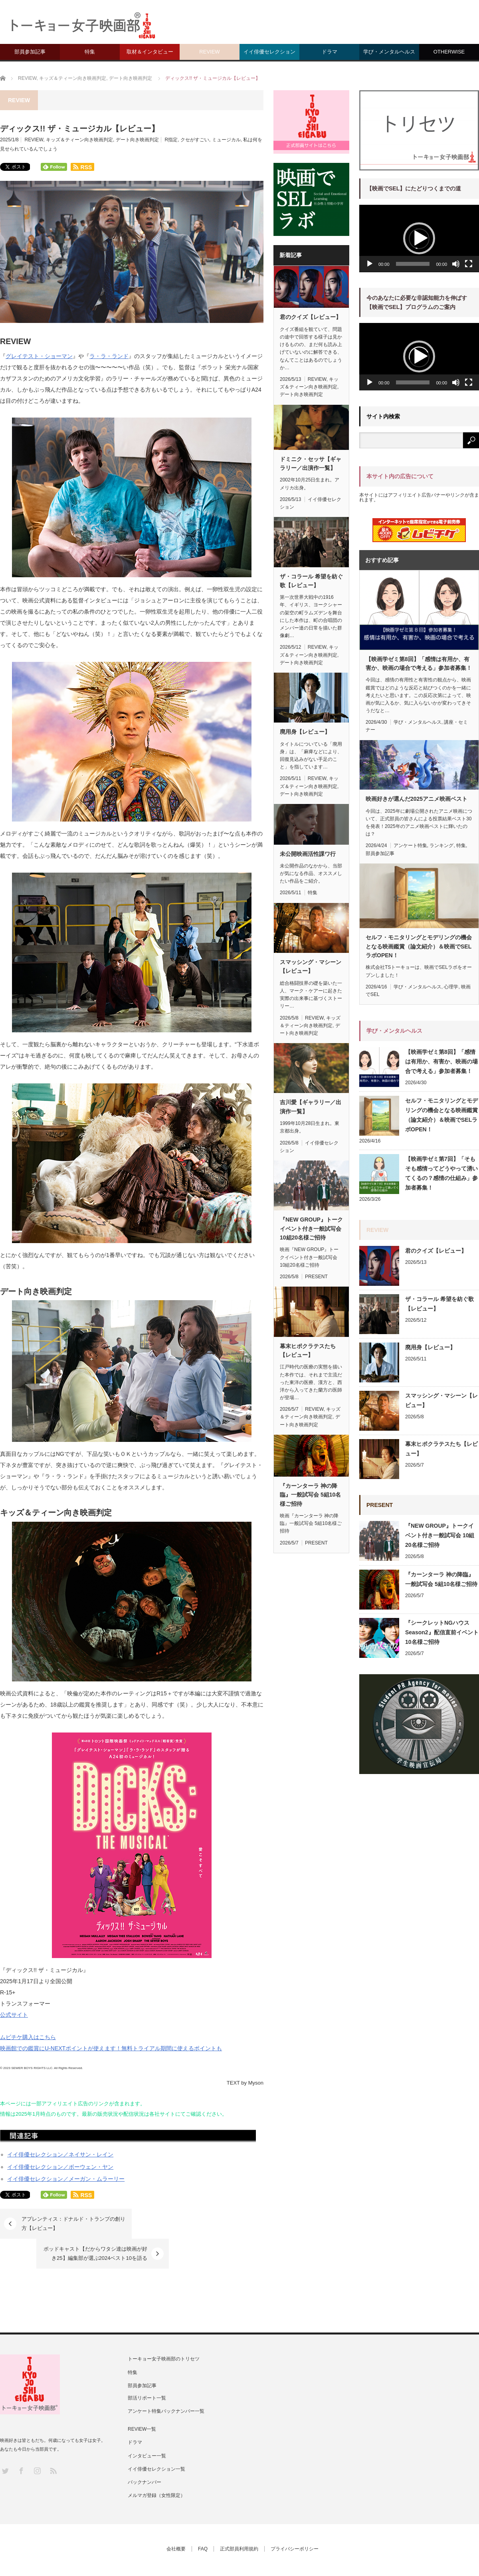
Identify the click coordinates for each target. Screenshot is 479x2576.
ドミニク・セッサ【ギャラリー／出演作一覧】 (310, 463)
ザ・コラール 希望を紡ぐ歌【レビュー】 (311, 580)
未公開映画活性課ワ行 (308, 854)
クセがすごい (194, 140)
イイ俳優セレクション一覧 (156, 2439)
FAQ (203, 2519)
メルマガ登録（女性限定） (156, 2465)
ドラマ (329, 52)
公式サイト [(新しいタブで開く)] (14, 2015)
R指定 (171, 140)
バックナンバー (144, 2452)
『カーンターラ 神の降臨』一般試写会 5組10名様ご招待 (310, 1495)
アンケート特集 (410, 845)
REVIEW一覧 (142, 2399)
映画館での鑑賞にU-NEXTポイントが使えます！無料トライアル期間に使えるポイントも (111, 2048)
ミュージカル (226, 140)
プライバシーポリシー (295, 2519)
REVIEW (209, 52)
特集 (90, 52)
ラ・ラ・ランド (109, 356)
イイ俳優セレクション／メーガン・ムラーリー (66, 2179)
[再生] (370, 264)
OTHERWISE (449, 52)
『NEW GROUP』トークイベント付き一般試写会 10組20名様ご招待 (311, 1228)
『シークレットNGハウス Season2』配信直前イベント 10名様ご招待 (442, 1632)
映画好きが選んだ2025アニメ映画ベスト (416, 799)
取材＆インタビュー (150, 52)
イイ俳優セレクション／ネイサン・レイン (60, 2154)
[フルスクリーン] (469, 264)
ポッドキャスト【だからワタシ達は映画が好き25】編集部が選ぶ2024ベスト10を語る (189, 2223)
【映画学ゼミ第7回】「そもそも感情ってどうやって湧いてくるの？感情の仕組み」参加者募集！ (441, 1173)
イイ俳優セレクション (269, 52)
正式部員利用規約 (239, 2519)
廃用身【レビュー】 (305, 732)
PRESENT (316, 1276)
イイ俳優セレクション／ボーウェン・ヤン (60, 2167)
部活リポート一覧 (147, 2368)
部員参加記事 (30, 52)
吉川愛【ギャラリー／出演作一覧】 (310, 1106)
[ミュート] (456, 264)
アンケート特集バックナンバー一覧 (166, 2381)
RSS (53, 2440)
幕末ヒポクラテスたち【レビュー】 (308, 1350)
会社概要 (176, 2519)
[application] (419, 238)
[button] (419, 238)
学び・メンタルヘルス (389, 52)
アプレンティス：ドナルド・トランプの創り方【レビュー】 (71, 2223)
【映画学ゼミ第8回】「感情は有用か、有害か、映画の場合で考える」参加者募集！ (419, 663)
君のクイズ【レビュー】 (310, 317)
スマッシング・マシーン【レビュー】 (310, 966)
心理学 (451, 987)
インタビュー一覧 (147, 2425)
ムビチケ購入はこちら (28, 2037)
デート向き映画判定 (137, 140)
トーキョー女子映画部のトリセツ (164, 2329)
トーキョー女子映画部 (161, 2548)
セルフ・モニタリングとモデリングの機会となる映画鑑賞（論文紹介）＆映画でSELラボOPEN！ (419, 946)
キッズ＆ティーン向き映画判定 (79, 140)
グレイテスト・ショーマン (39, 356)
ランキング (441, 845)
